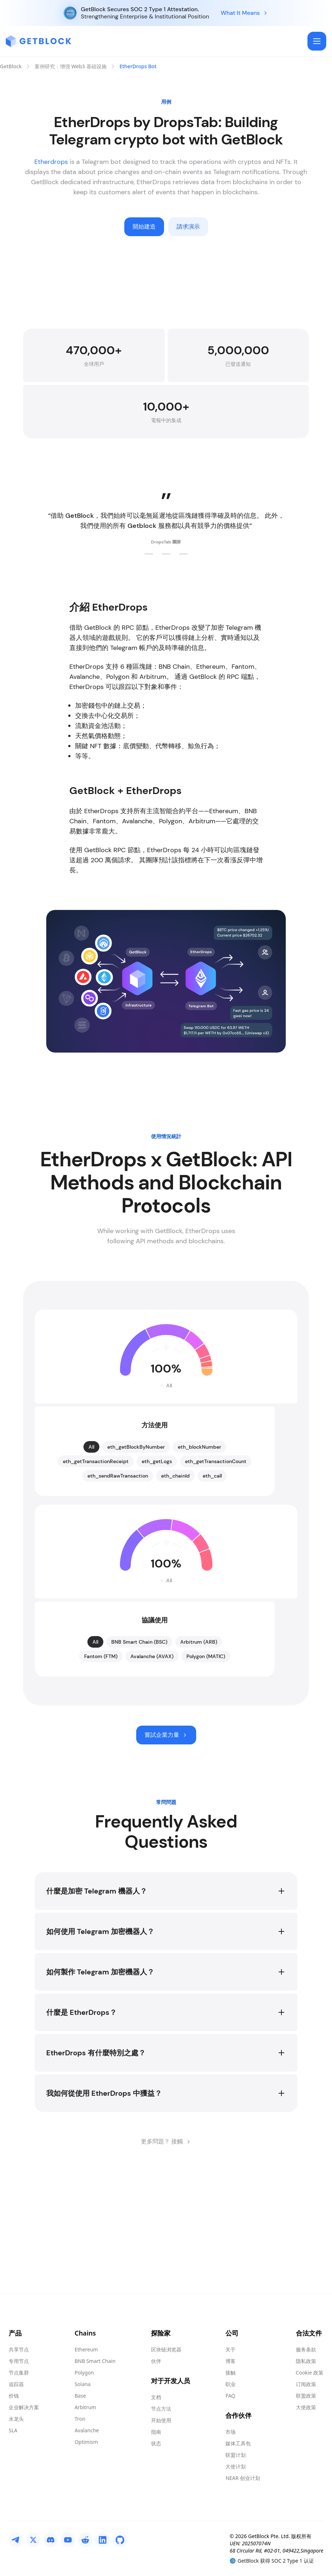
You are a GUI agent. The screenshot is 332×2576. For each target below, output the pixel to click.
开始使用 (161, 2420)
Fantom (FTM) (100, 1764)
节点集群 (19, 2372)
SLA (13, 2430)
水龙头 (16, 2418)
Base (80, 2395)
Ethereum (86, 2349)
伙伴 (156, 2361)
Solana (82, 2384)
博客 (230, 2361)
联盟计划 (235, 2454)
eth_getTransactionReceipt (96, 1569)
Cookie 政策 (309, 2372)
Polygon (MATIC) (205, 1764)
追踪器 (16, 2384)
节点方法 (161, 2408)
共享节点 (19, 2349)
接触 (230, 2372)
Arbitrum (85, 2407)
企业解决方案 (24, 2407)
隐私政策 (306, 2361)
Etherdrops (51, 161)
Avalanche (86, 2430)
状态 (156, 2443)
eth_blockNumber (199, 1555)
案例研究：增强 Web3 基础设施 (71, 66)
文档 (156, 2397)
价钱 (14, 2395)
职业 (230, 2384)
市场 (230, 2431)
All (91, 1555)
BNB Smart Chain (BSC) (139, 1750)
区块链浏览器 (166, 2349)
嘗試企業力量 (166, 1843)
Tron (79, 2418)
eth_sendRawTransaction (117, 1583)
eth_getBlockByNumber (136, 1555)
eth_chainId (175, 1583)
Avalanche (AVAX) (151, 1764)
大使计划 (235, 2466)
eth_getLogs (157, 1569)
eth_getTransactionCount (215, 1569)
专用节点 (19, 2361)
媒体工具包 (238, 2443)
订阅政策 (306, 2384)
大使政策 (306, 2407)
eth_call (212, 1583)
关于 (230, 2349)
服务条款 (306, 2349)
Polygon (84, 2372)
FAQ (230, 2395)
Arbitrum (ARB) (198, 1750)
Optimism (86, 2441)
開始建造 (144, 226)
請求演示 (188, 226)
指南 (156, 2431)
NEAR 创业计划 (242, 2478)
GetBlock (11, 66)
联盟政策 (306, 2395)
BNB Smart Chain (94, 2361)
